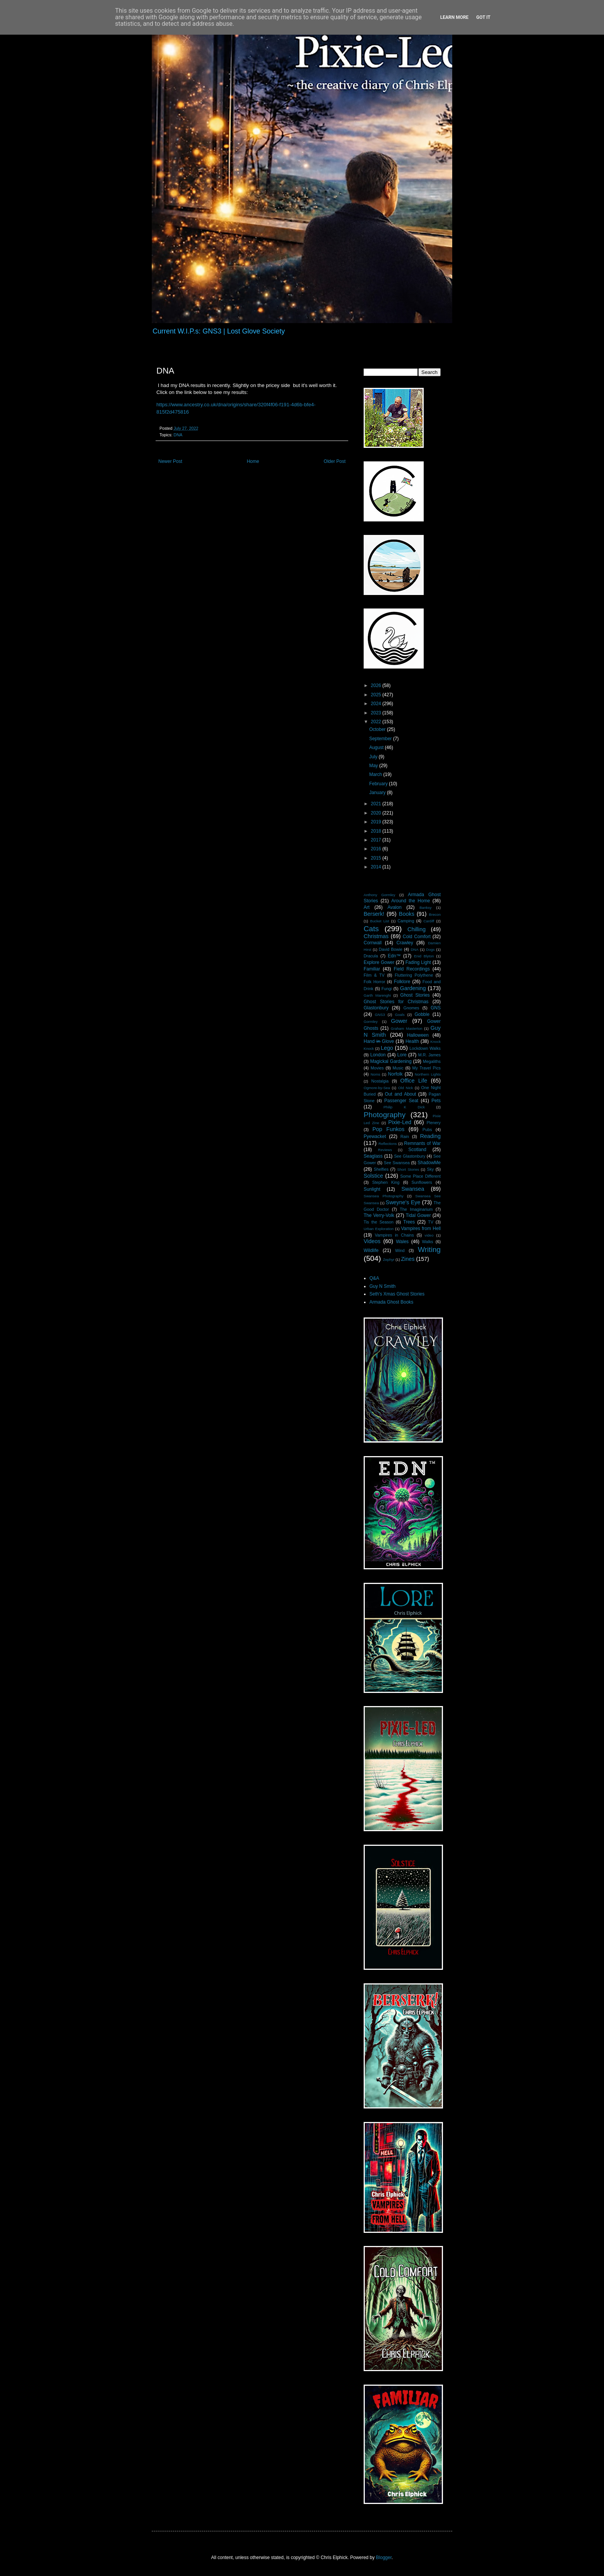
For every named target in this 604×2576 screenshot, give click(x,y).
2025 (377, 694)
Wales (402, 1241)
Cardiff (428, 921)
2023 (377, 713)
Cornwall (373, 942)
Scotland (417, 1149)
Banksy (425, 907)
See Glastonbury (409, 1156)
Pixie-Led (399, 1122)
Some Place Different (420, 1176)
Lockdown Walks (425, 1048)
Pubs (427, 1129)
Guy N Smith (382, 1286)
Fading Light (418, 962)
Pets (436, 1100)
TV (430, 1222)
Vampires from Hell (421, 1228)
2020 (377, 813)
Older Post (335, 461)
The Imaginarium (416, 1209)
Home (253, 461)
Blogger (384, 2557)
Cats (371, 929)
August (377, 747)
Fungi (386, 988)
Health (412, 1041)
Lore (401, 1055)
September (381, 738)
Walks (427, 1241)
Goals (399, 1014)
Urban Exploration (379, 1229)
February (379, 783)
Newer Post (170, 461)
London (378, 1055)
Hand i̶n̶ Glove (379, 1041)
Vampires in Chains (394, 1235)
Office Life (413, 1081)
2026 (377, 685)
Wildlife (371, 1250)
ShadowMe (429, 1162)
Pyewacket (375, 1136)
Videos (372, 1241)
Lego (387, 1048)
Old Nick (405, 1088)
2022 (377, 721)
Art (366, 907)
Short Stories (408, 1169)
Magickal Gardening (390, 1061)
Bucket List (379, 921)
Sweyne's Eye (403, 1202)
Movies (377, 1068)
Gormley (371, 1021)
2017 (377, 840)
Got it (483, 17)
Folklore (402, 981)
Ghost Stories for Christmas (396, 1001)
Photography (385, 1115)
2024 (377, 703)
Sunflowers (421, 1182)
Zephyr (388, 1259)
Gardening (413, 988)
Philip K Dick (403, 1107)
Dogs (430, 949)
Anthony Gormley (379, 895)
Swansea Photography (383, 1196)
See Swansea (396, 1162)
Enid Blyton (424, 956)
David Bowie (390, 949)
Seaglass (373, 1156)
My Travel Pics (426, 1068)
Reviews (385, 1150)
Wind (400, 1250)
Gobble (422, 1014)
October (378, 729)
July (374, 756)
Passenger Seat (401, 1100)
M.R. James (429, 1055)
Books (406, 914)
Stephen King (385, 1182)
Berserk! (374, 914)
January (378, 792)
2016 (377, 848)
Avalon (394, 907)
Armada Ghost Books (391, 1302)
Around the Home (410, 900)
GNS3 (380, 1014)
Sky (430, 1169)
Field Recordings (412, 969)
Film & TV (374, 975)
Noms (375, 1074)
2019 (377, 822)
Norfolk (395, 1074)
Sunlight (372, 1189)
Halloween (418, 1035)
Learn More (454, 17)
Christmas (376, 936)
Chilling (417, 929)
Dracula (371, 956)
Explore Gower (379, 962)
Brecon (435, 914)
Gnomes (411, 1008)
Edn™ (394, 956)
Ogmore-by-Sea (377, 1088)
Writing (429, 1249)
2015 (377, 858)
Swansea (412, 1189)
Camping (406, 920)
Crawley (404, 942)
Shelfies (381, 1169)
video (428, 1235)
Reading (430, 1136)
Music (398, 1068)
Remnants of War (422, 1143)
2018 (377, 831)
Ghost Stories (415, 995)
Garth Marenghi (377, 995)
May (374, 765)
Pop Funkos (388, 1129)
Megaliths (432, 1061)
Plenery (433, 1122)
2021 (377, 803)
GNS (436, 1008)
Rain (405, 1136)
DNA (178, 434)
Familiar (372, 969)
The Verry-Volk (379, 1215)
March (376, 774)
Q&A (374, 1278)
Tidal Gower (418, 1215)
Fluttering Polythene (414, 975)
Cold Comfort (417, 936)
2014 (377, 867)
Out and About (400, 1094)
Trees (409, 1222)
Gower (399, 1021)
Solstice (373, 1176)
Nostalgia (380, 1081)
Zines (407, 1259)
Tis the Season (379, 1222)
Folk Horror (374, 981)
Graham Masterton (406, 1028)
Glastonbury (376, 1008)
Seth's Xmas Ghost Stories (396, 1294)
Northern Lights (428, 1074)
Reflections (388, 1143)
